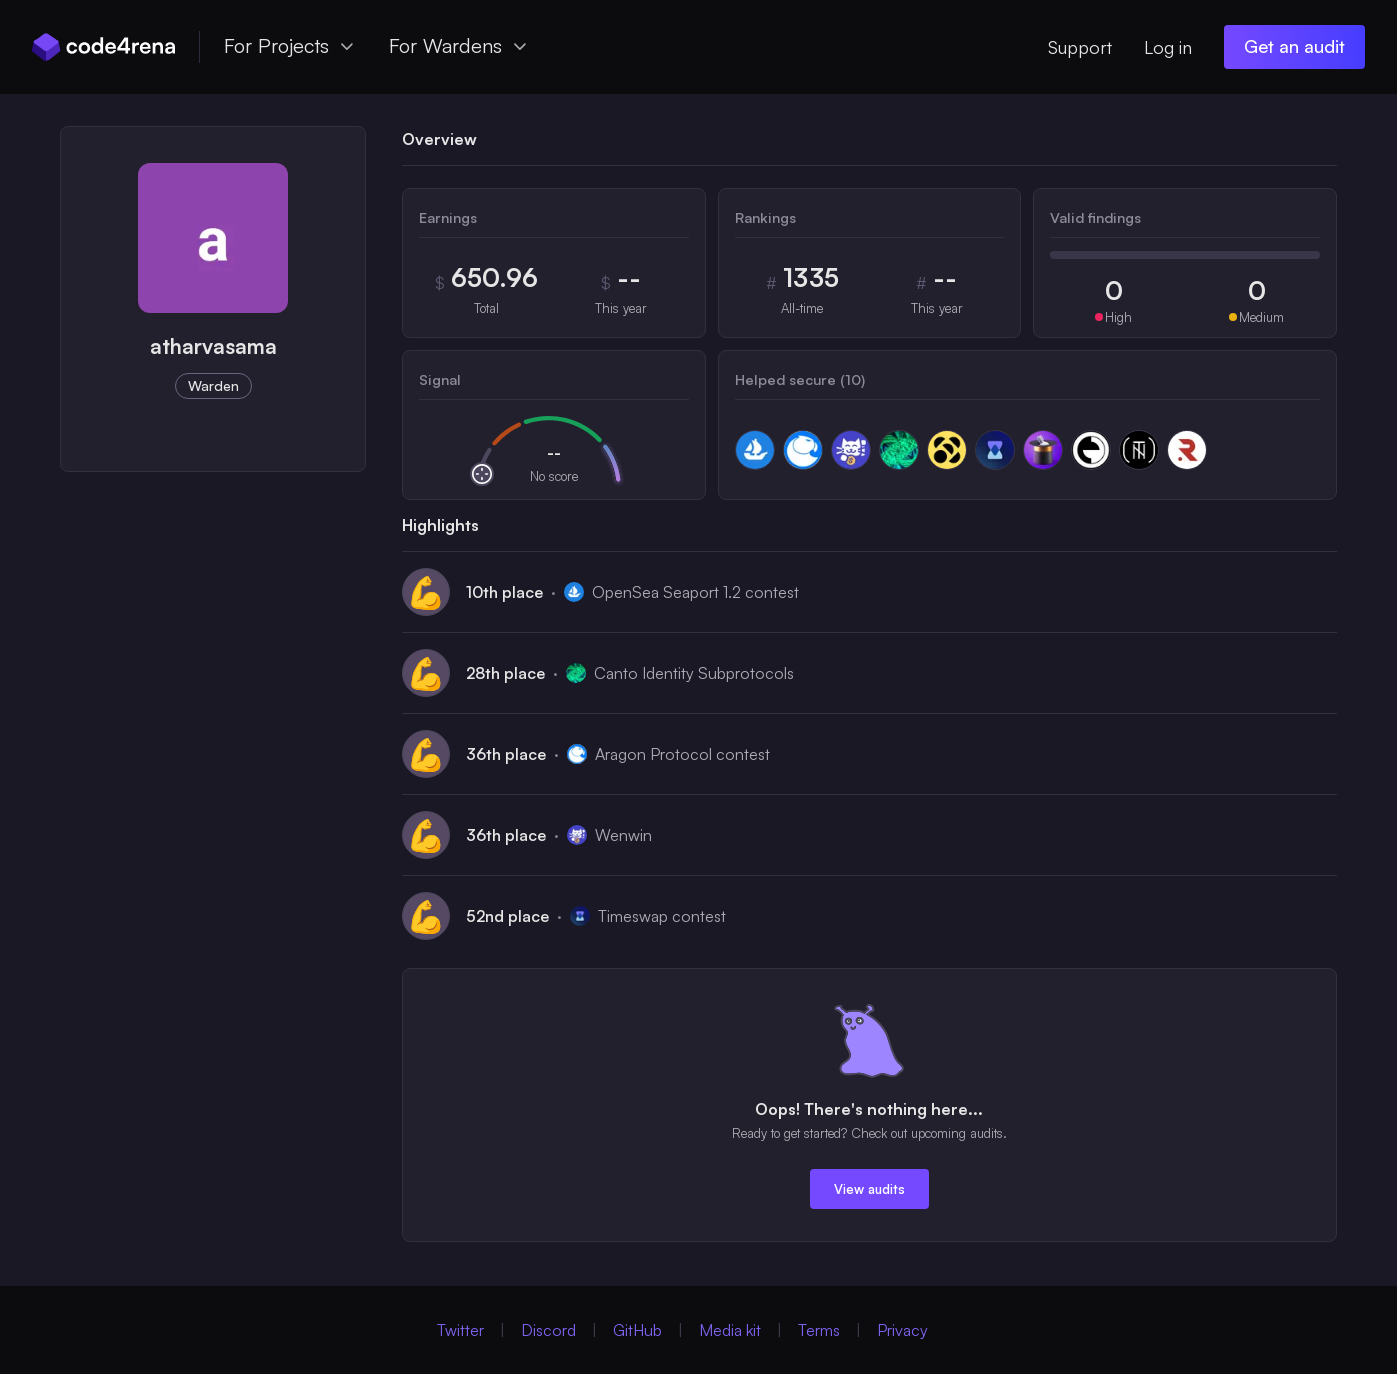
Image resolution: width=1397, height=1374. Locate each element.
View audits (869, 1189)
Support (1080, 47)
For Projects (290, 45)
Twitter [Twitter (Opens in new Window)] (460, 1330)
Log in (1168, 47)
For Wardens (459, 45)
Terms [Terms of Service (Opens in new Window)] (819, 1330)
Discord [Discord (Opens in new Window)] (548, 1330)
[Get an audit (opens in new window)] (1294, 47)
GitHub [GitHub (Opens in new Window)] (637, 1330)
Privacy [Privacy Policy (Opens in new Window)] (902, 1330)
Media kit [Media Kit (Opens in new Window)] (730, 1330)
